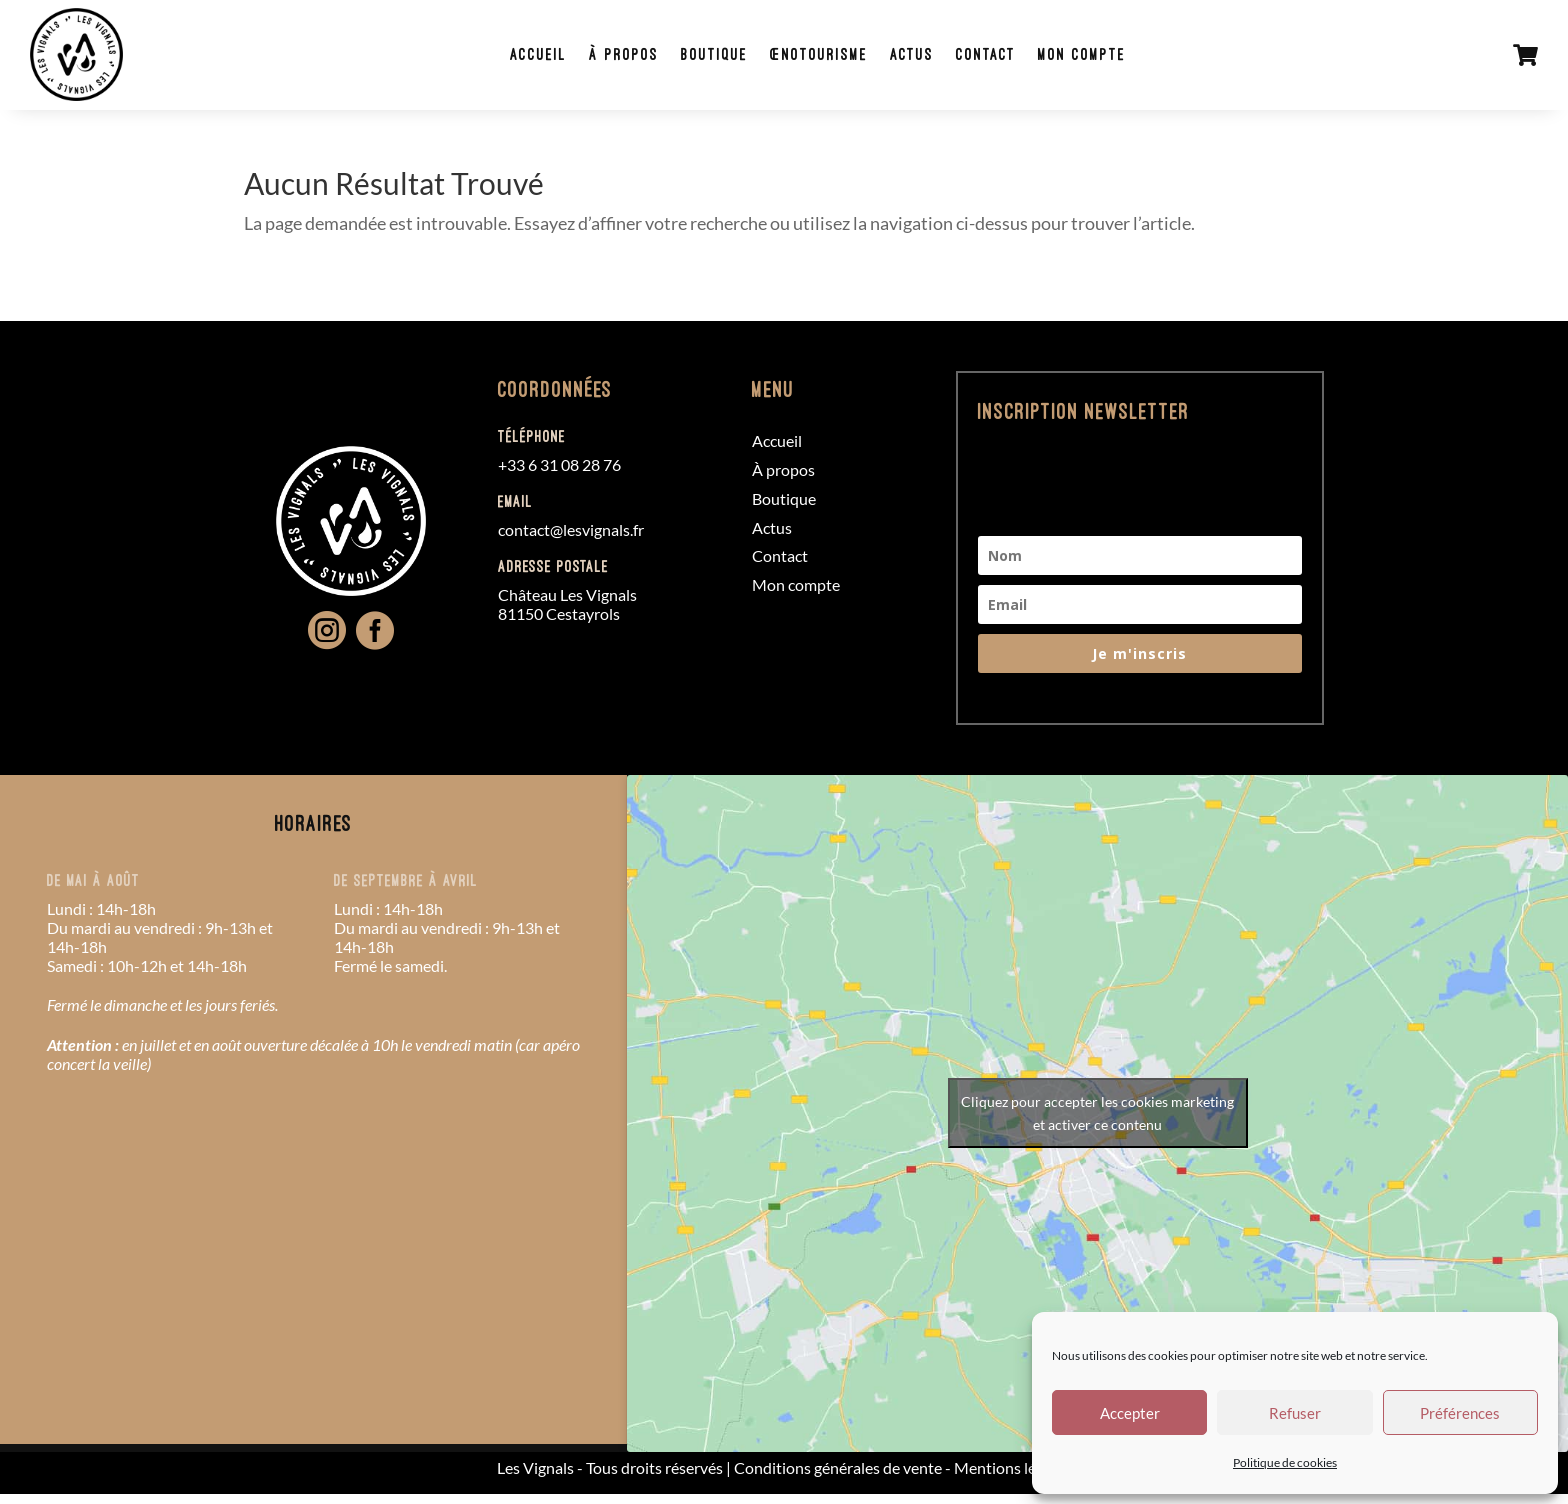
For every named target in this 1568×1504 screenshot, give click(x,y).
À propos (628, 59)
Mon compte (1086, 59)
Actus (916, 59)
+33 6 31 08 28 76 (559, 475)
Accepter (1130, 1413)
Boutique (718, 59)
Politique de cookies (1285, 1462)
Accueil (542, 59)
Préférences (1460, 1413)
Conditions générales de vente (838, 1477)
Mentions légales (1012, 1477)
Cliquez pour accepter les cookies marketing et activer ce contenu (1097, 1124)
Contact (990, 59)
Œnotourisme (823, 59)
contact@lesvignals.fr (571, 539)
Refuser (1295, 1413)
